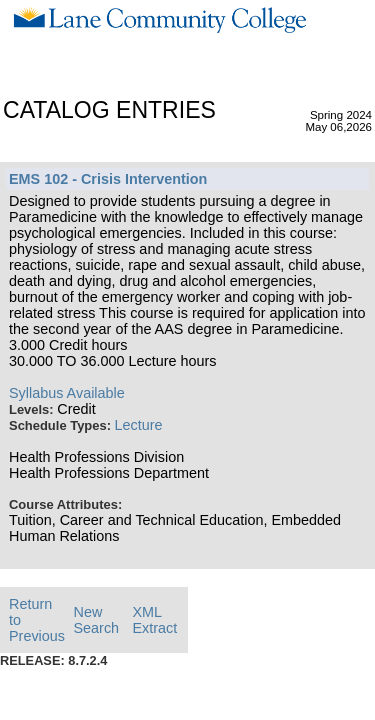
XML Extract (154, 620)
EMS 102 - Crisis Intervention (108, 179)
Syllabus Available (67, 393)
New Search (97, 620)
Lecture (139, 425)
